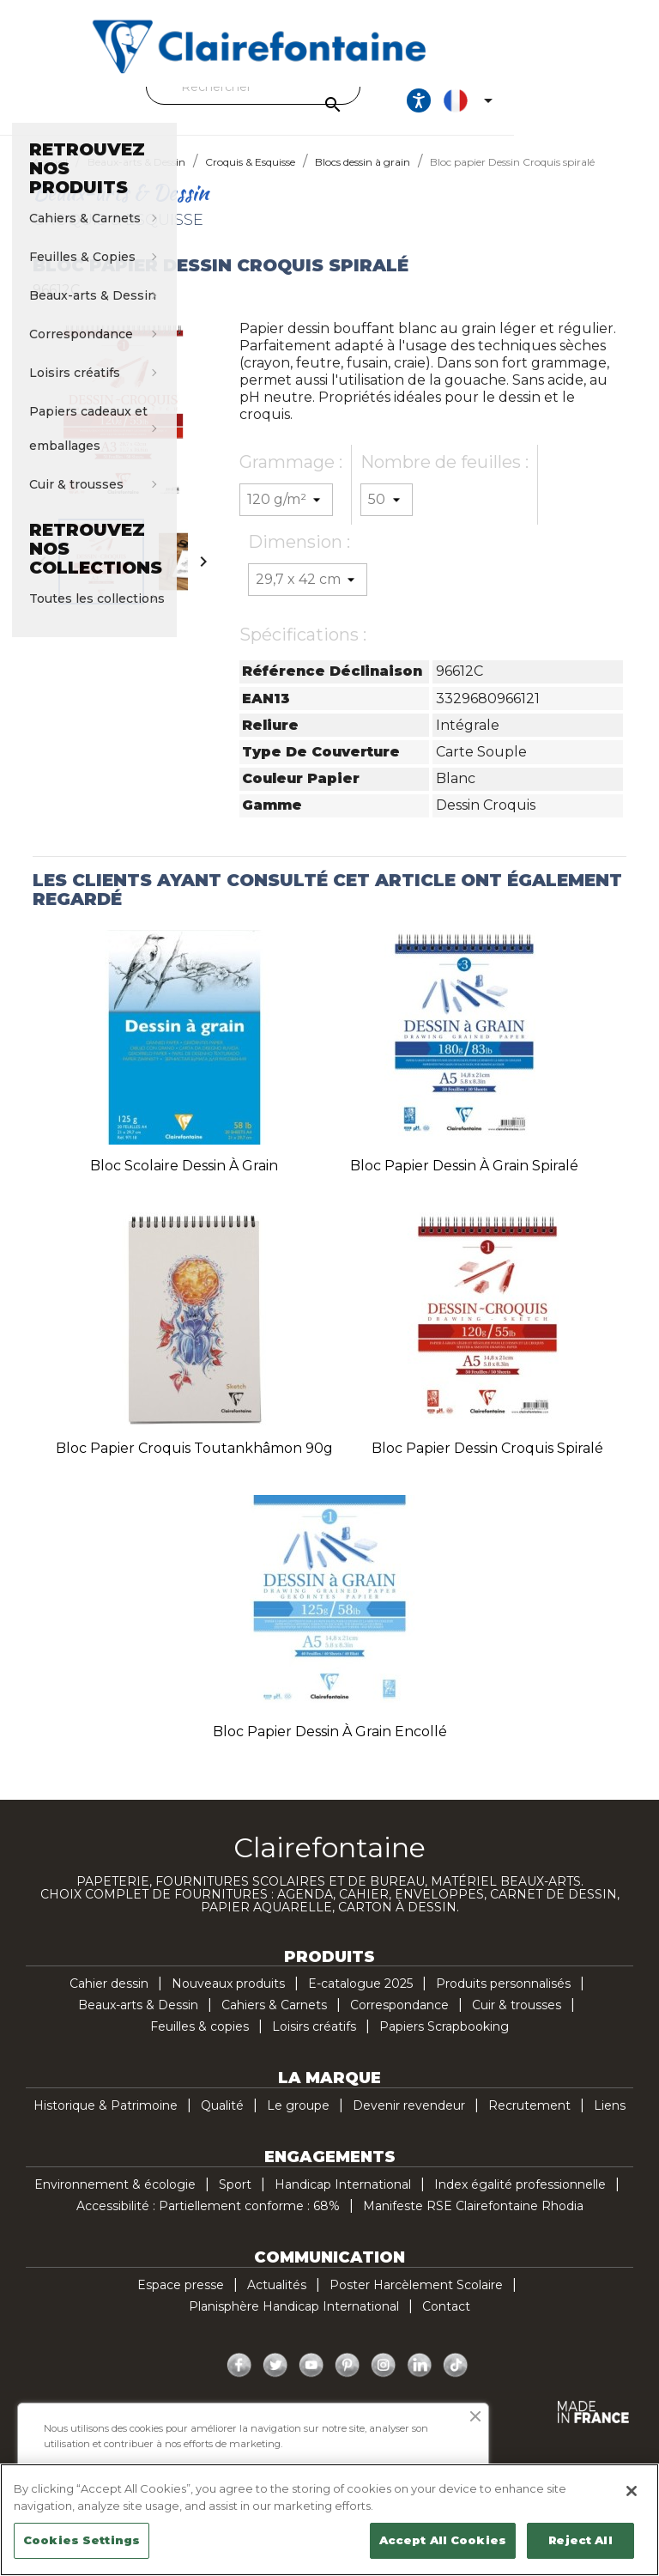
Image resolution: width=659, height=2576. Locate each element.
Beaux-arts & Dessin (138, 2020)
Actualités (276, 2300)
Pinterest (347, 2381)
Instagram (383, 2381)
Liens (610, 2121)
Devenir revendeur (409, 2121)
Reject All (580, 2540)
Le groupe (298, 2121)
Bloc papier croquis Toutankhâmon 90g (194, 1463)
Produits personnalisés (503, 1999)
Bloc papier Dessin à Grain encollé (330, 1747)
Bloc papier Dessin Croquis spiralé (487, 1463)
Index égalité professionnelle (520, 2200)
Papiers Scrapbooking (444, 2042)
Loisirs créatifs (314, 2042)
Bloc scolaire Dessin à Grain (184, 1181)
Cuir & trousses (516, 2020)
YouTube (311, 2381)
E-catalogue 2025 (360, 1999)
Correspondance (399, 2020)
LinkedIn (419, 2381)
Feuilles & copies (199, 2042)
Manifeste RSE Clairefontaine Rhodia (473, 2221)
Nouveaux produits (228, 1999)
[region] (329, 2520)
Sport (235, 2200)
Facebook (239, 2381)
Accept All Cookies (442, 2540)
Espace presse (180, 2300)
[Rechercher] (325, 87)
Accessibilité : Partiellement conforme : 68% (208, 2221)
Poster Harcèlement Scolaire (416, 2300)
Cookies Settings (81, 2540)
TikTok (455, 2381)
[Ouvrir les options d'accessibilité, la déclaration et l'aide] (549, 108)
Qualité (222, 2121)
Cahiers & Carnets (274, 2020)
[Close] (631, 2491)
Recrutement (529, 2121)
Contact (446, 2322)
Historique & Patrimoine (105, 2121)
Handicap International (343, 2200)
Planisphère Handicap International (294, 2322)
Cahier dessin (109, 1999)
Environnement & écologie (115, 2200)
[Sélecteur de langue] (601, 108)
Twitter (275, 2381)
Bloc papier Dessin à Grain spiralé (464, 1181)
